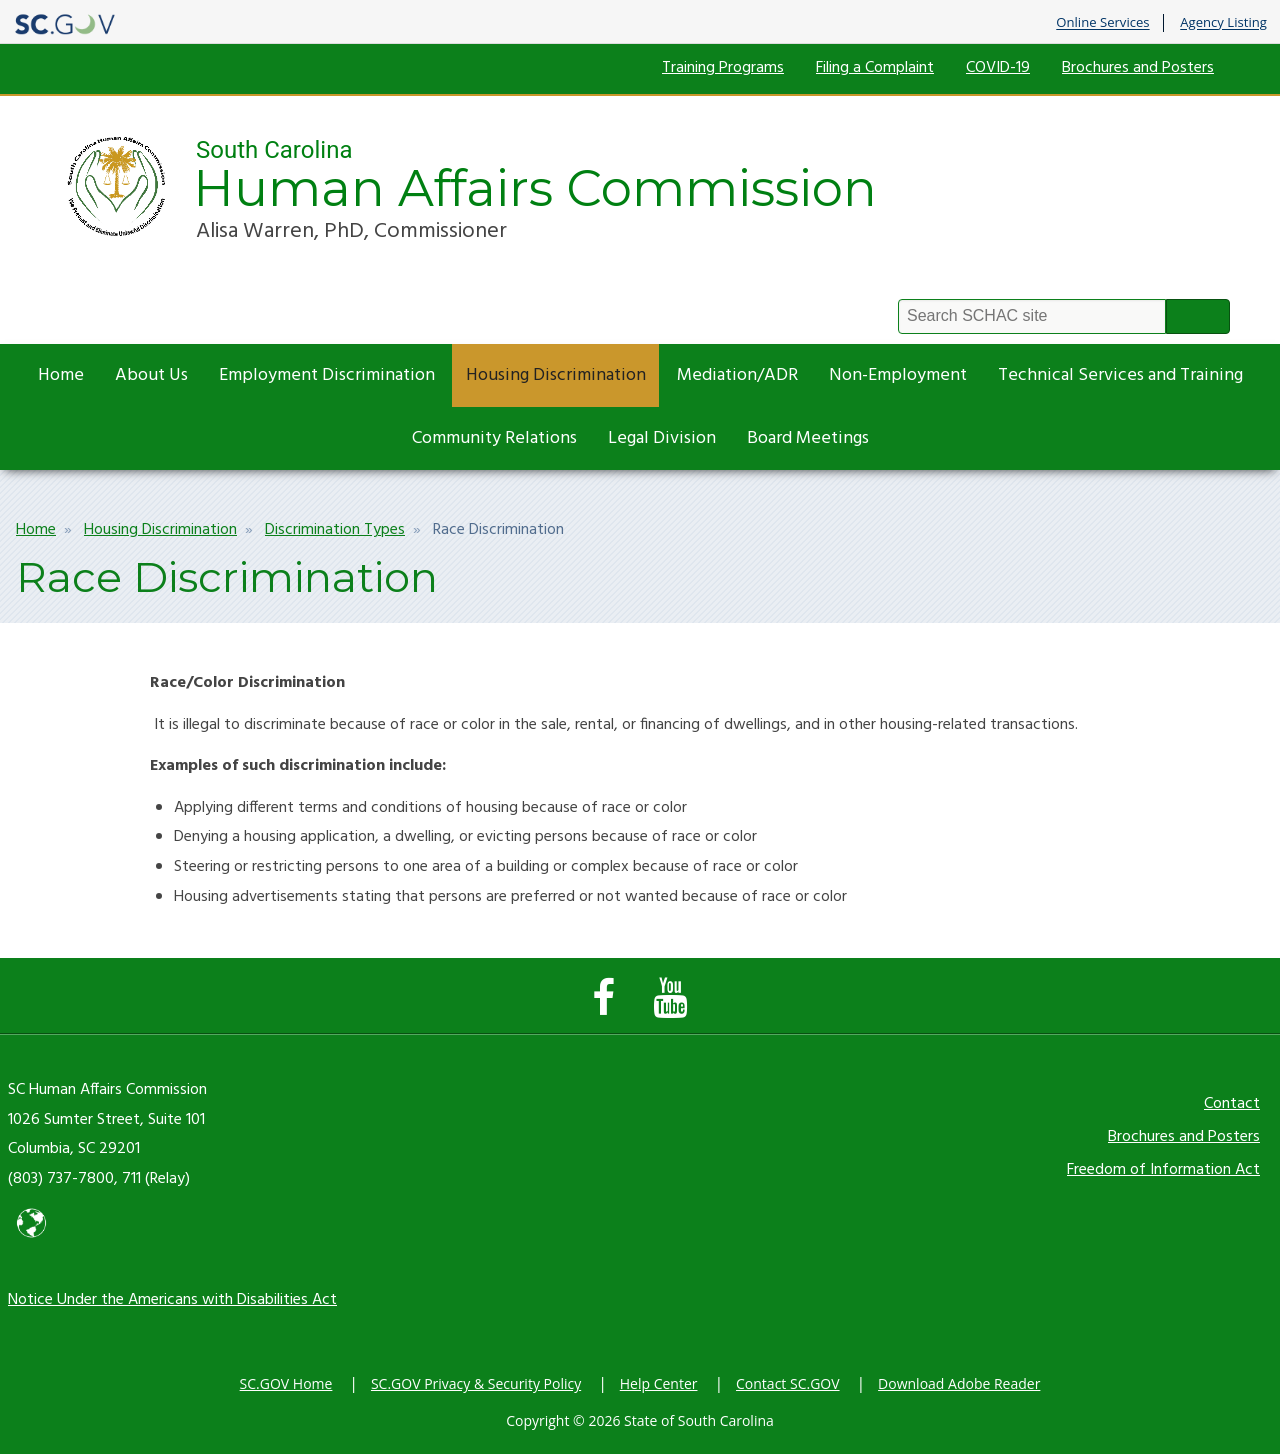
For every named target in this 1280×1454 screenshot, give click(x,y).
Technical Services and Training (1120, 375)
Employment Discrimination (327, 375)
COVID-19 (998, 68)
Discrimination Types (335, 530)
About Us (151, 375)
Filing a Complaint (875, 68)
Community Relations (494, 438)
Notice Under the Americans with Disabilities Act (172, 1300)
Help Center (659, 1383)
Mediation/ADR (737, 375)
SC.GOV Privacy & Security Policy (476, 1383)
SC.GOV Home (286, 1383)
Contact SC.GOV (788, 1383)
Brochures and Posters (1138, 68)
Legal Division (662, 438)
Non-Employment (898, 375)
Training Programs (723, 68)
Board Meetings (808, 438)
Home (61, 375)
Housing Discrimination (556, 375)
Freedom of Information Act (1163, 1170)
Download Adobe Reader (959, 1383)
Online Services (1102, 23)
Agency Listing (1223, 23)
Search (1198, 316)
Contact (1232, 1104)
